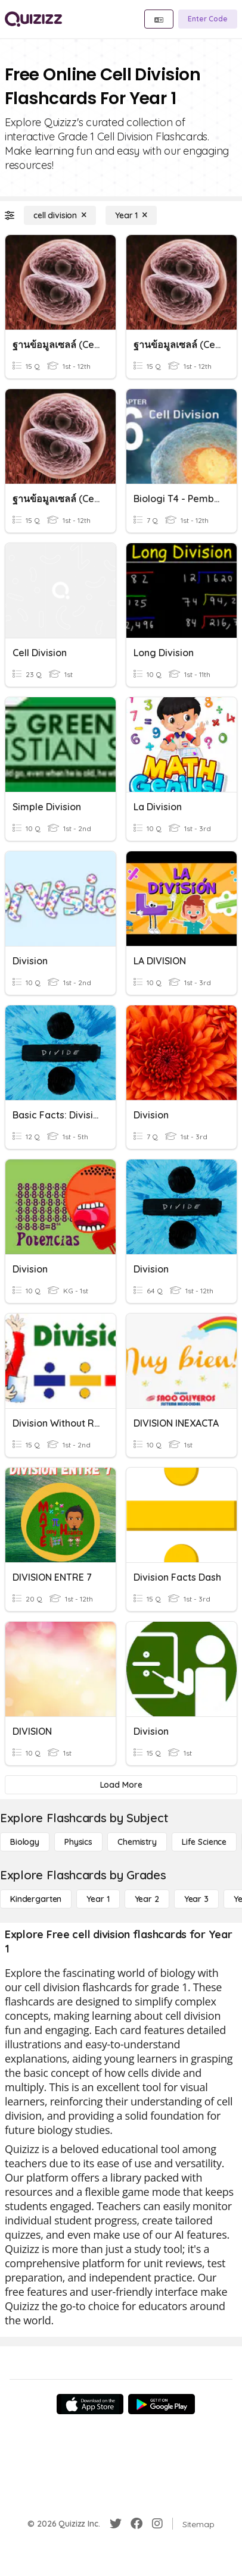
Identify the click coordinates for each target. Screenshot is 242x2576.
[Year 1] (131, 215)
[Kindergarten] (36, 1899)
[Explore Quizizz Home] (33, 19)
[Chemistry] (137, 1841)
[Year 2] (147, 1899)
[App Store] (90, 2404)
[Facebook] (136, 2523)
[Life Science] (204, 1841)
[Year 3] (196, 1899)
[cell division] (60, 215)
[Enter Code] (207, 19)
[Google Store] (161, 2404)
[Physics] (78, 1841)
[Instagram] (157, 2523)
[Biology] (24, 1841)
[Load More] (121, 1784)
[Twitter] (116, 2523)
